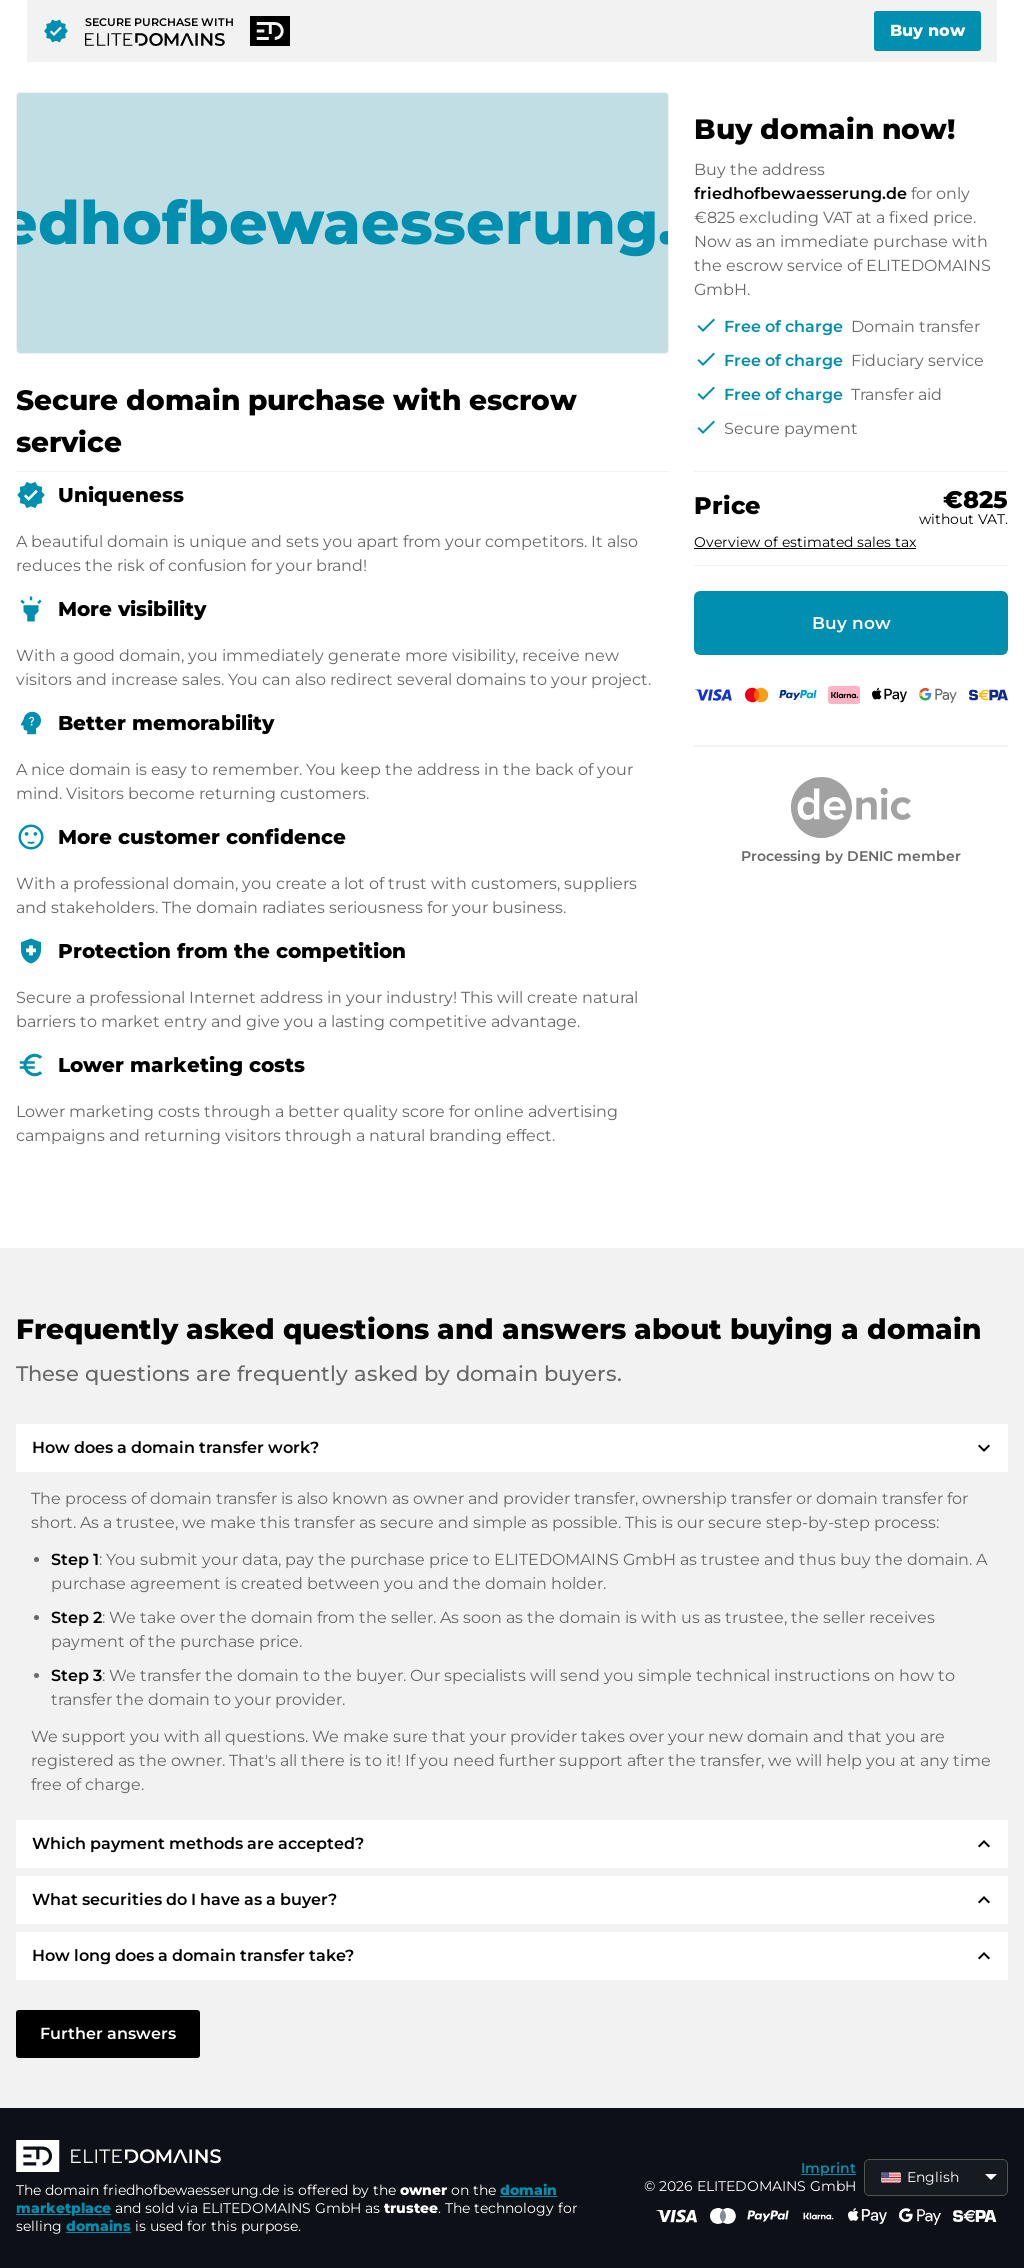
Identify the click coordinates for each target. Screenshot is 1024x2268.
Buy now (927, 30)
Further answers (108, 2033)
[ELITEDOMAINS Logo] (316, 2158)
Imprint (828, 2168)
